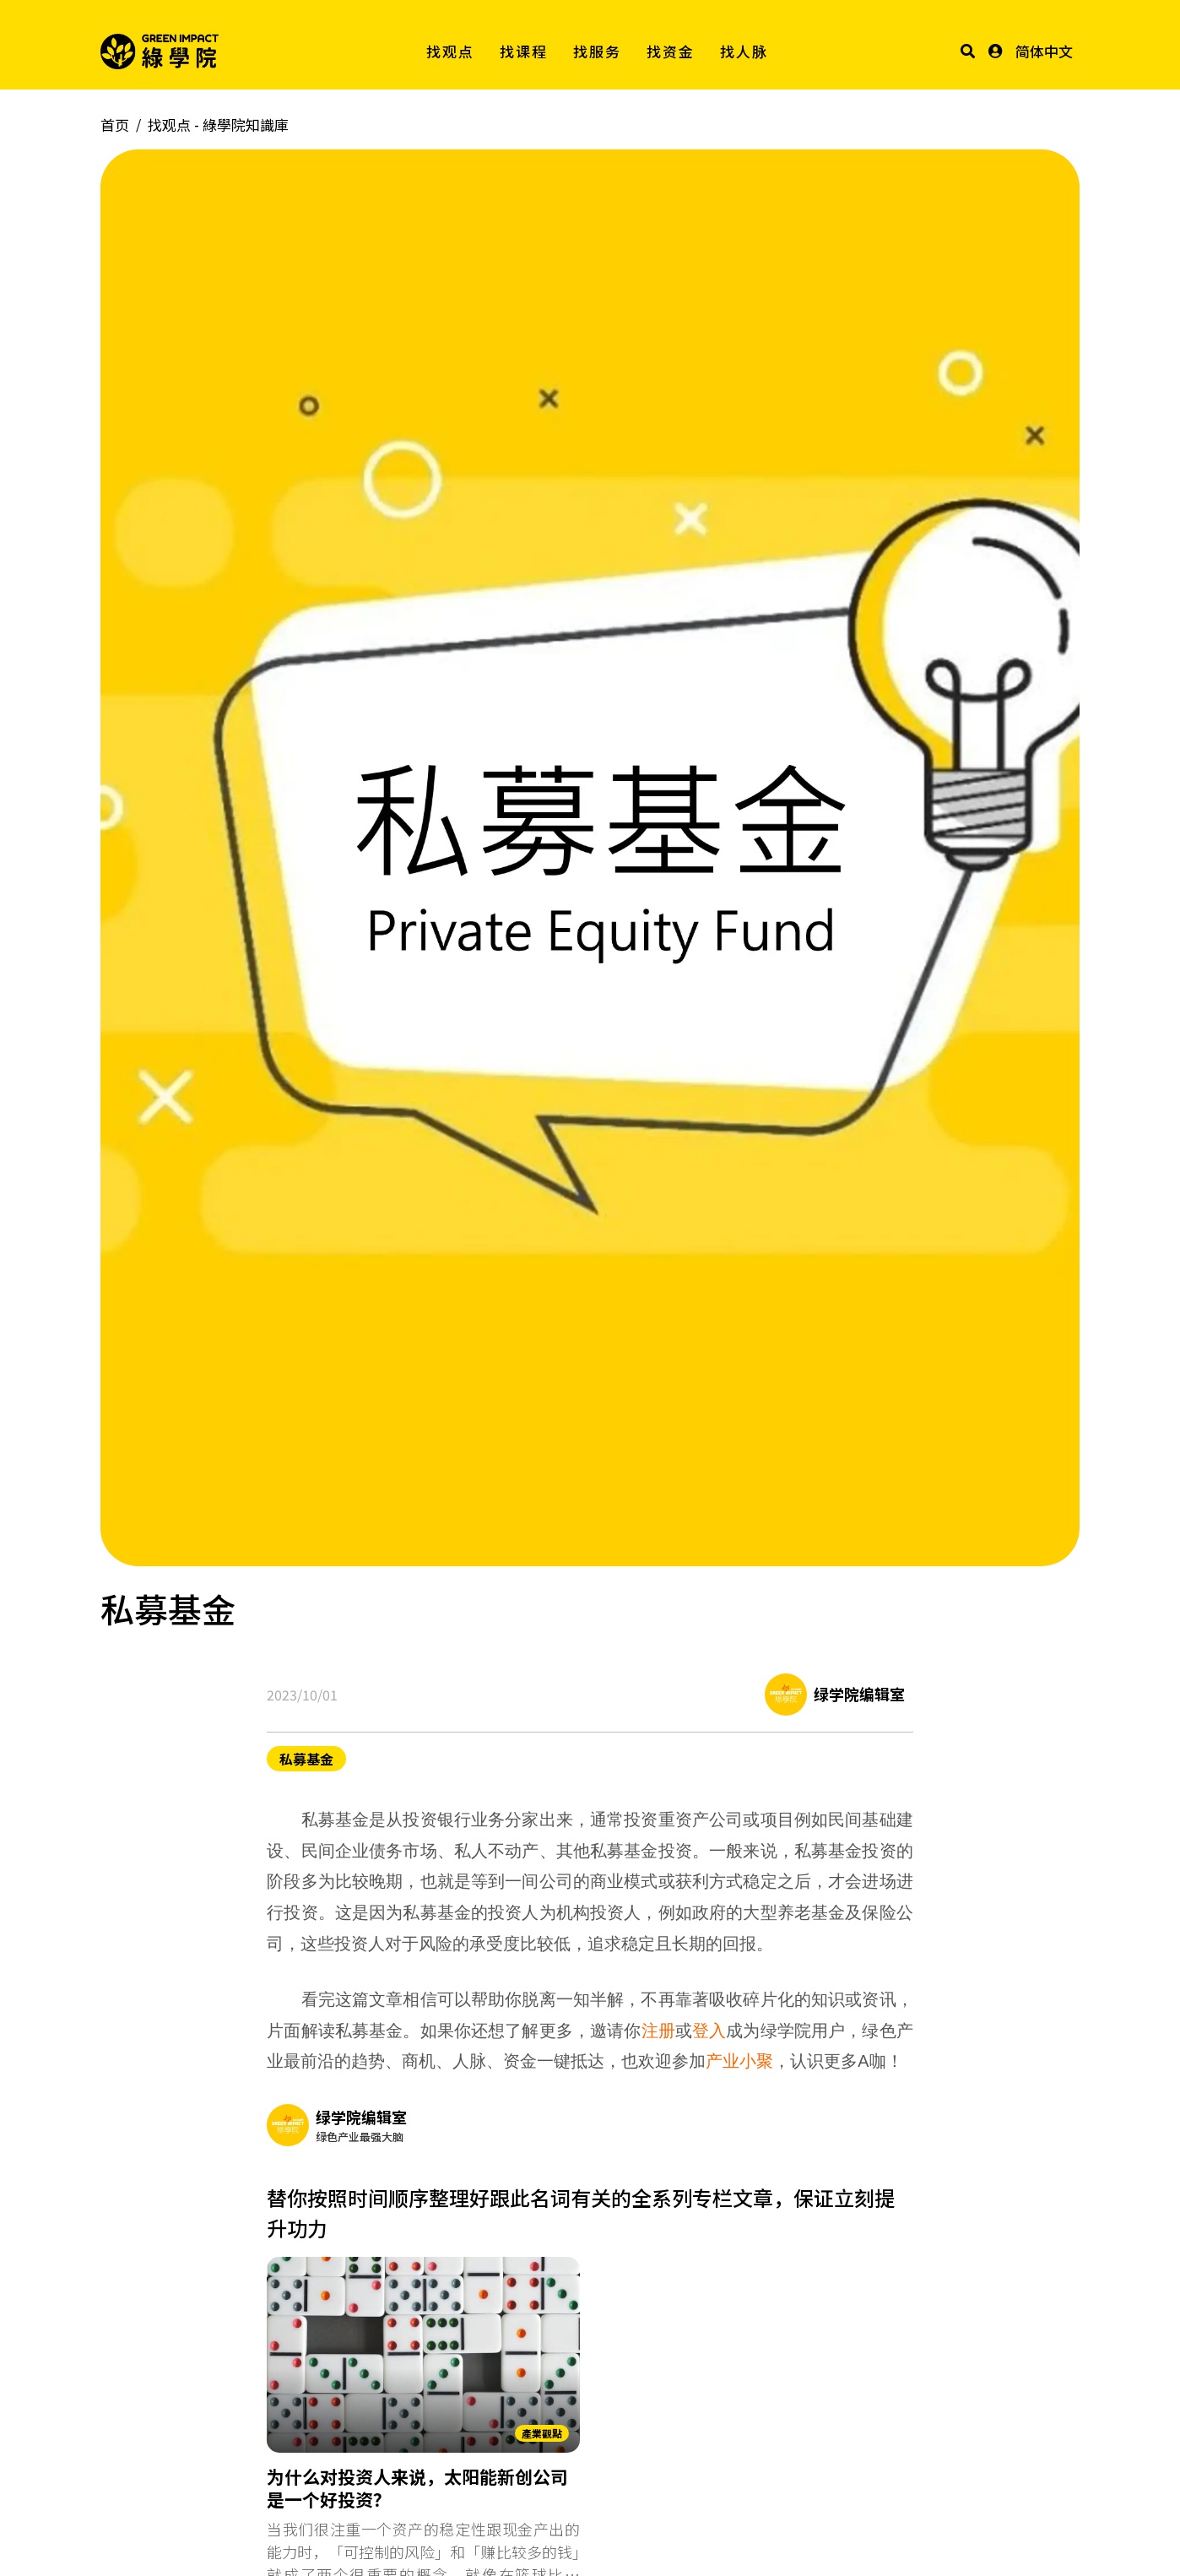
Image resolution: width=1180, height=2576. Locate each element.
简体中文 (1044, 51)
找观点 (450, 51)
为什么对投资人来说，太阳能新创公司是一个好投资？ (417, 2488)
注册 (658, 2030)
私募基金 (306, 1759)
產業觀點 (542, 2433)
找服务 (597, 51)
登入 (709, 2030)
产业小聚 (739, 2061)
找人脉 (744, 51)
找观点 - (218, 124)
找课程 (524, 51)
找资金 (671, 51)
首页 (114, 124)
